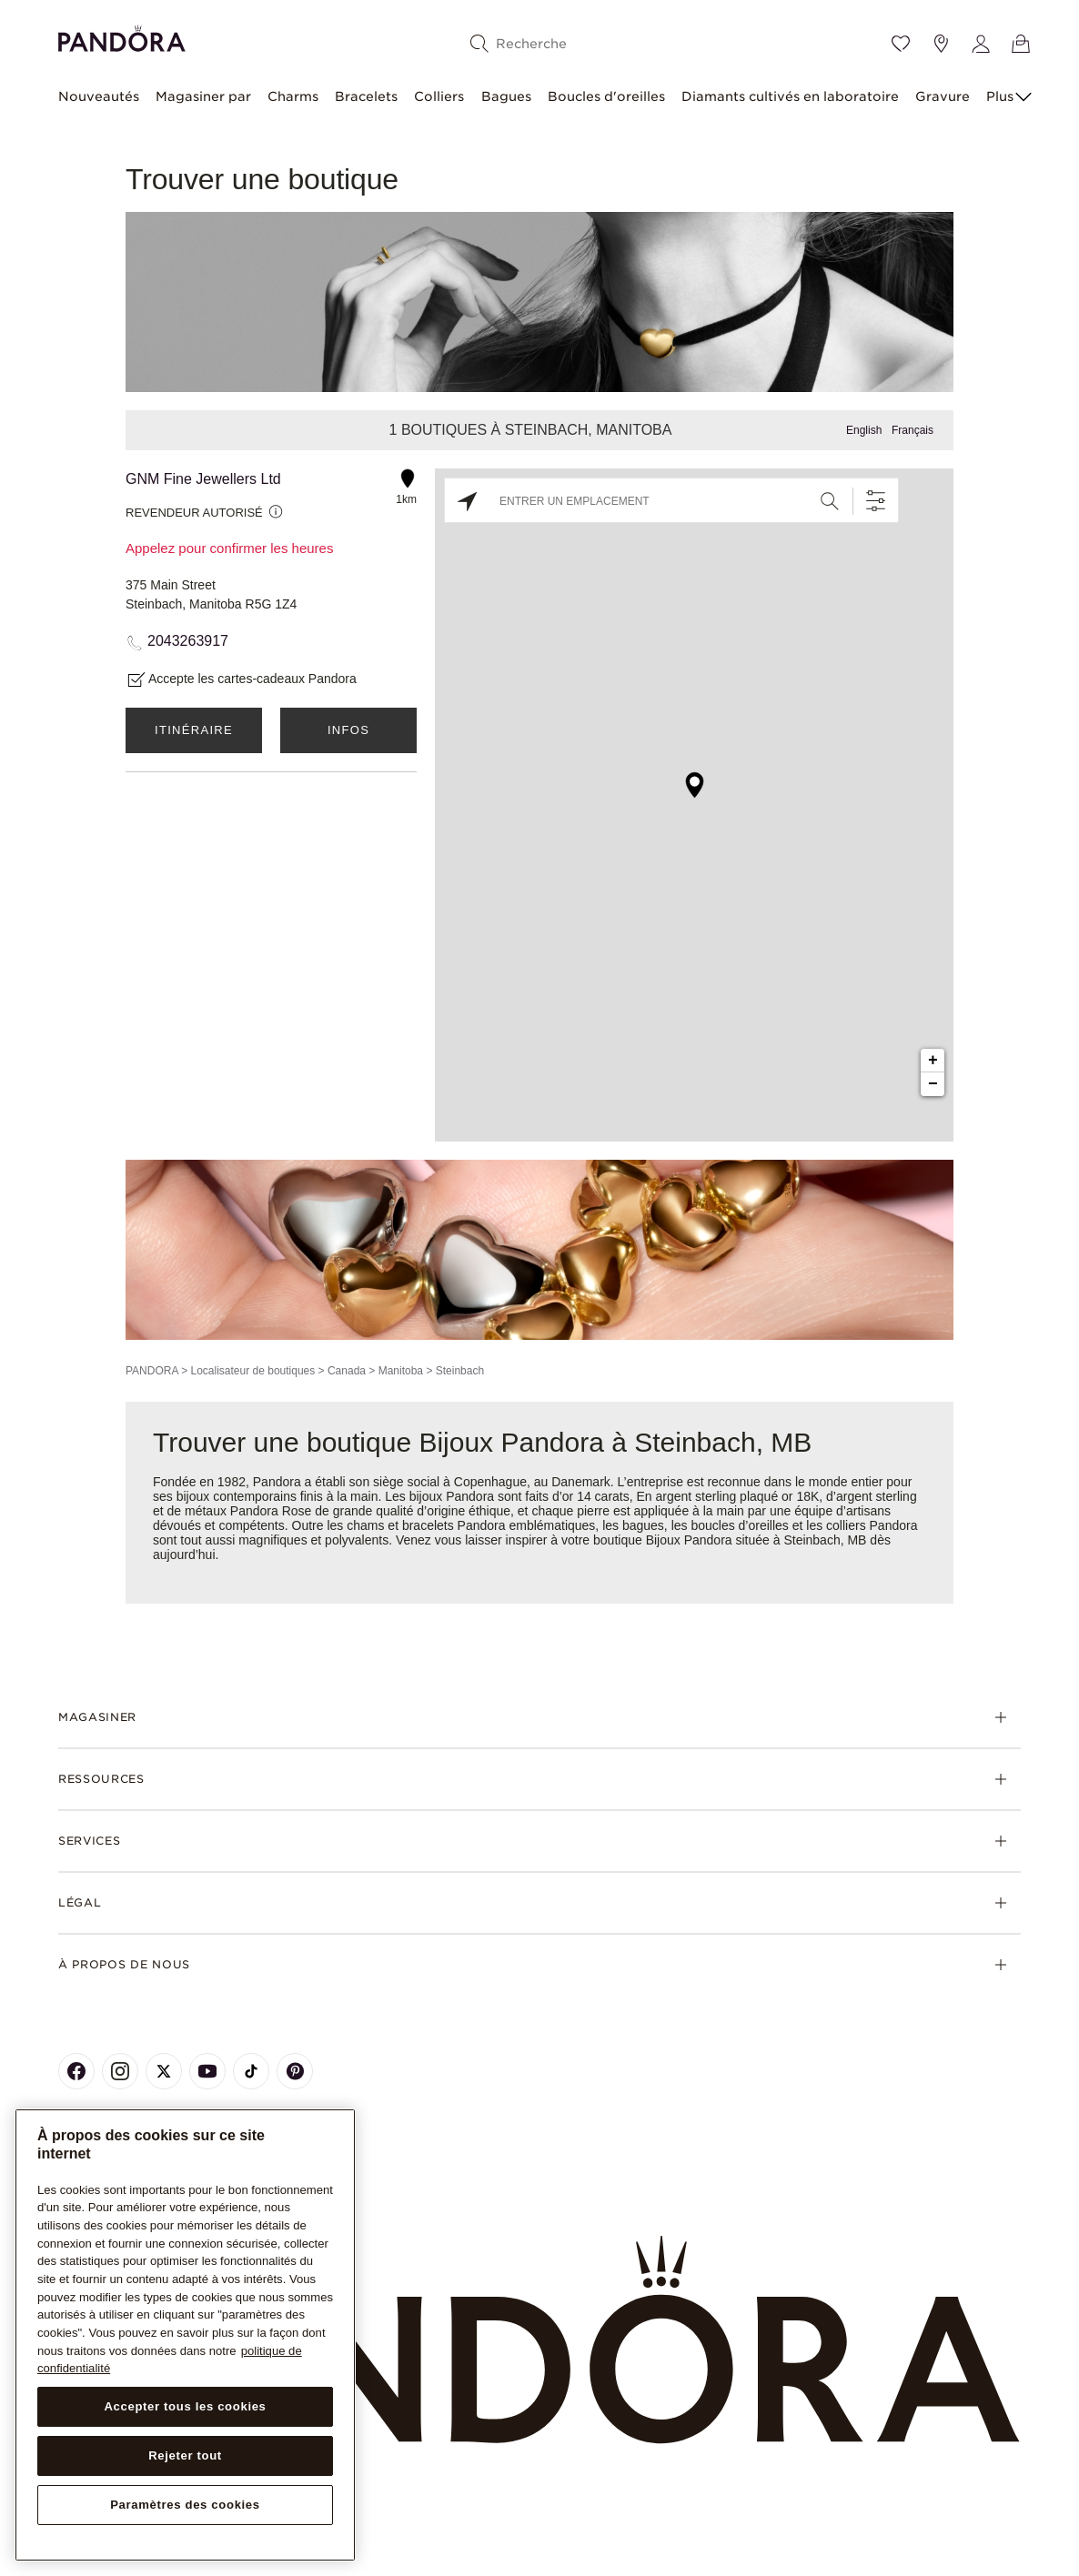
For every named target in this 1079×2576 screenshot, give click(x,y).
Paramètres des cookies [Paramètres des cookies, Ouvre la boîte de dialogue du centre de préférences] (185, 2504)
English (864, 430)
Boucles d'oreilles (606, 96)
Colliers (439, 96)
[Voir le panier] (1021, 44)
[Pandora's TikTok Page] (251, 2071)
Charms (292, 96)
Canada (347, 1370)
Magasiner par (203, 96)
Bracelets (366, 96)
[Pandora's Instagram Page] (120, 2071)
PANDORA (152, 1370)
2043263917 (187, 641)
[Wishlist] (901, 44)
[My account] (981, 44)
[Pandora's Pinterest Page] (295, 2071)
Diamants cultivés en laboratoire (790, 96)
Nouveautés (98, 96)
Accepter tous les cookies (185, 2406)
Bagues (506, 96)
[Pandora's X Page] (164, 2071)
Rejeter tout (185, 2455)
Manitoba (400, 1370)
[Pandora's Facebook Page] (76, 2071)
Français (912, 430)
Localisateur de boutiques (252, 1370)
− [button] (933, 1084)
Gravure (942, 96)
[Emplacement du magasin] (941, 44)
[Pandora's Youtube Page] (207, 2071)
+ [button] (933, 1061)
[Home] (539, 2340)
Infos (348, 730)
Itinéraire (194, 730)
